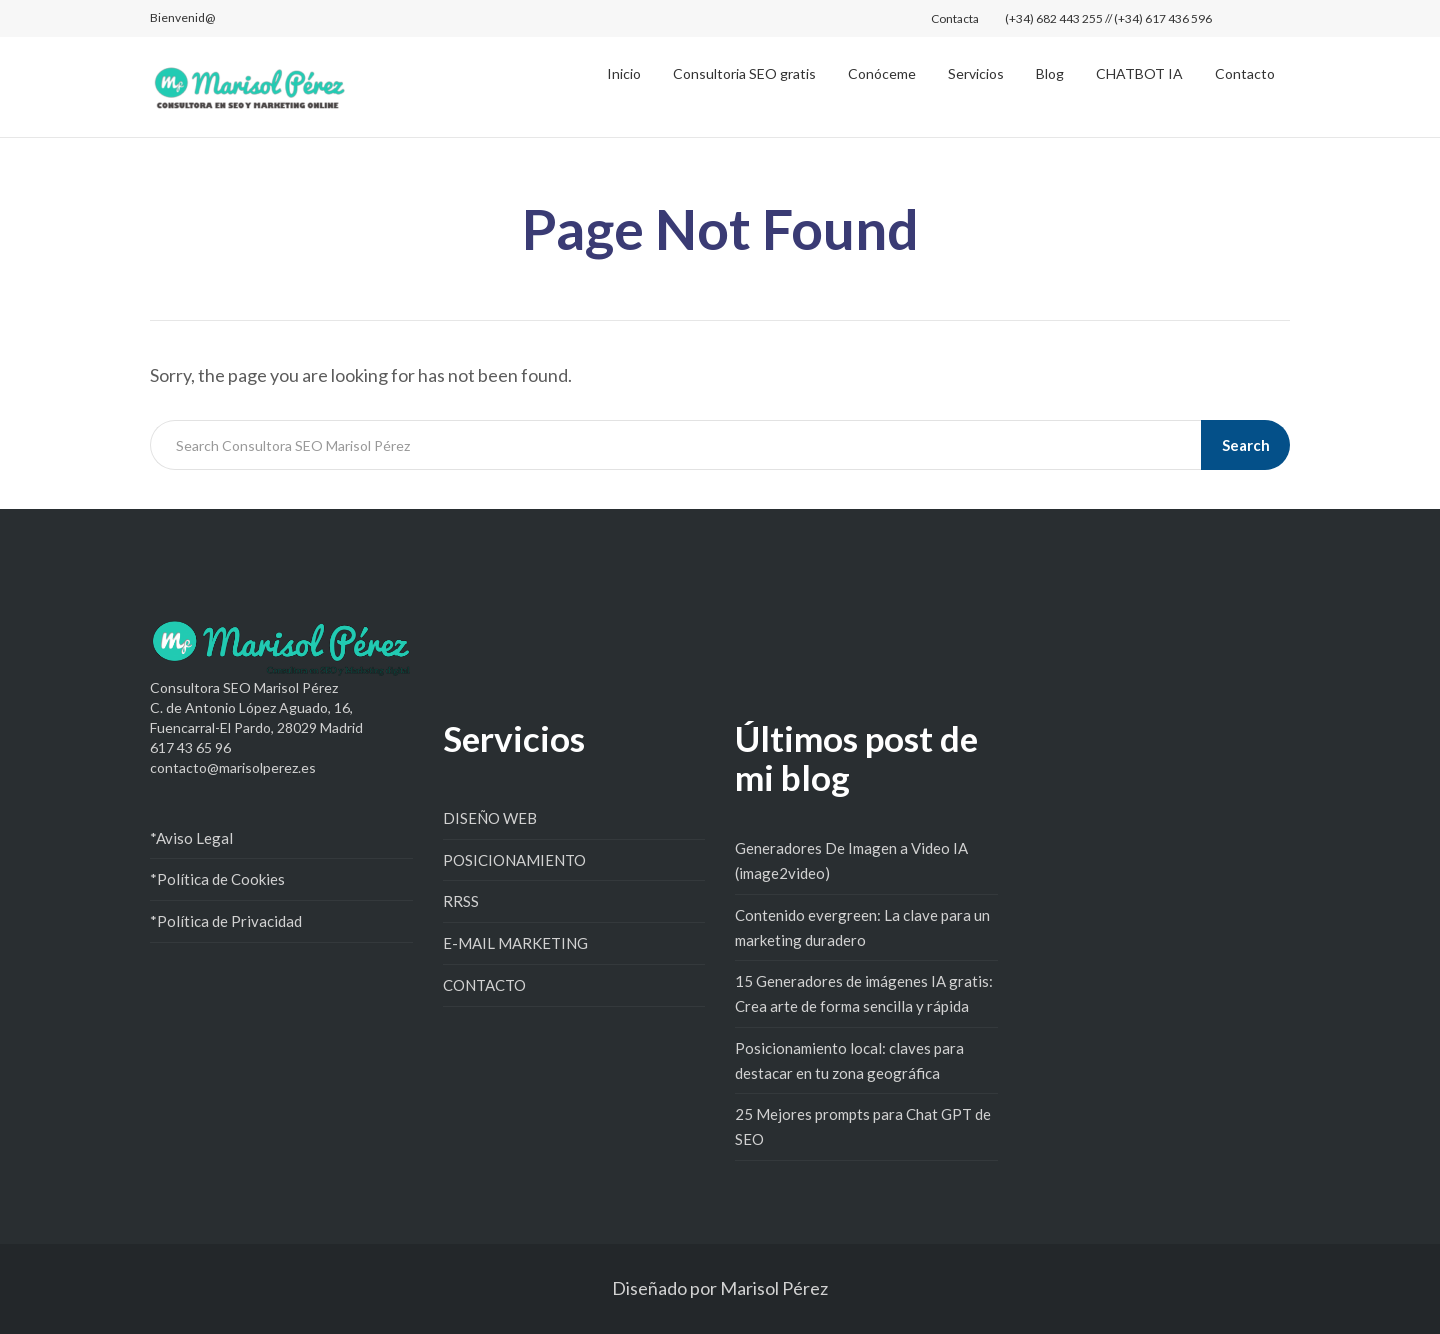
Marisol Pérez (774, 1288)
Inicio (624, 73)
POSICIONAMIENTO (514, 860)
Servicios (976, 73)
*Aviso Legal (191, 838)
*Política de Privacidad (226, 921)
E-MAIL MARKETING (515, 943)
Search (1246, 445)
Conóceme (882, 73)
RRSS (461, 901)
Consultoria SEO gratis (744, 73)
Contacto (1245, 73)
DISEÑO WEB (490, 818)
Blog (1050, 73)
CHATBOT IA (1139, 73)
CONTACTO (484, 985)
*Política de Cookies (217, 879)
